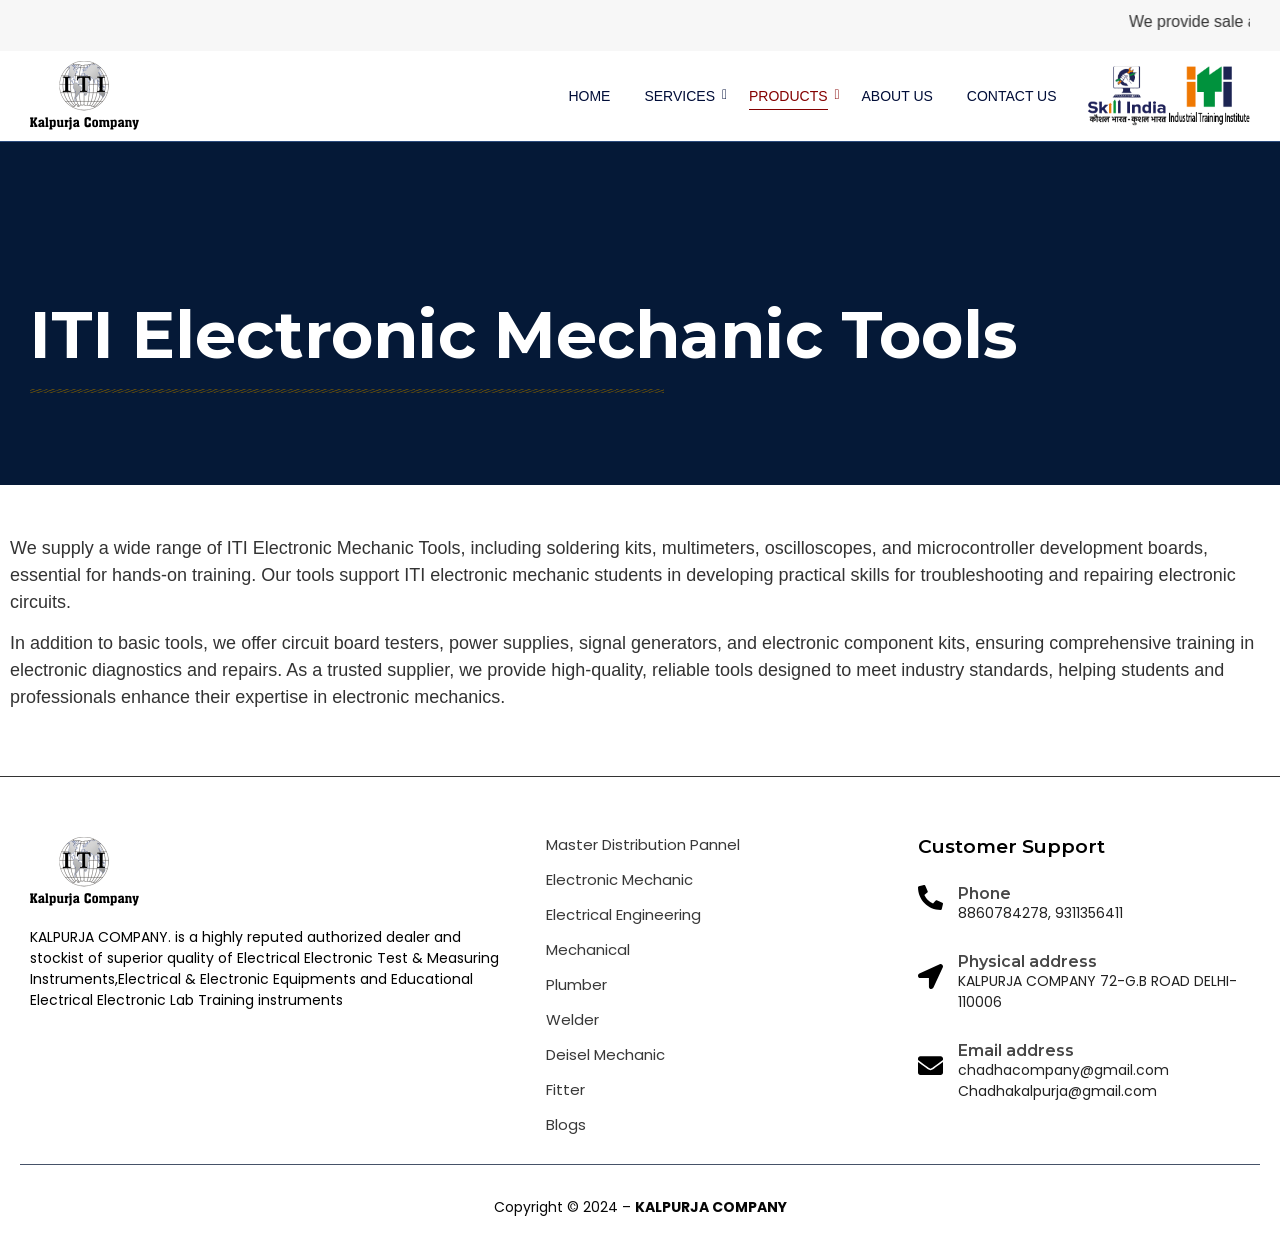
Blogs (566, 1124)
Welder (572, 1019)
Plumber (576, 984)
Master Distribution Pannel (643, 844)
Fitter (565, 1089)
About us (897, 96)
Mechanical (588, 949)
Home (589, 96)
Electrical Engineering (623, 914)
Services (683, 96)
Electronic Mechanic (619, 879)
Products (792, 96)
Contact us (1012, 96)
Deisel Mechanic (605, 1054)
